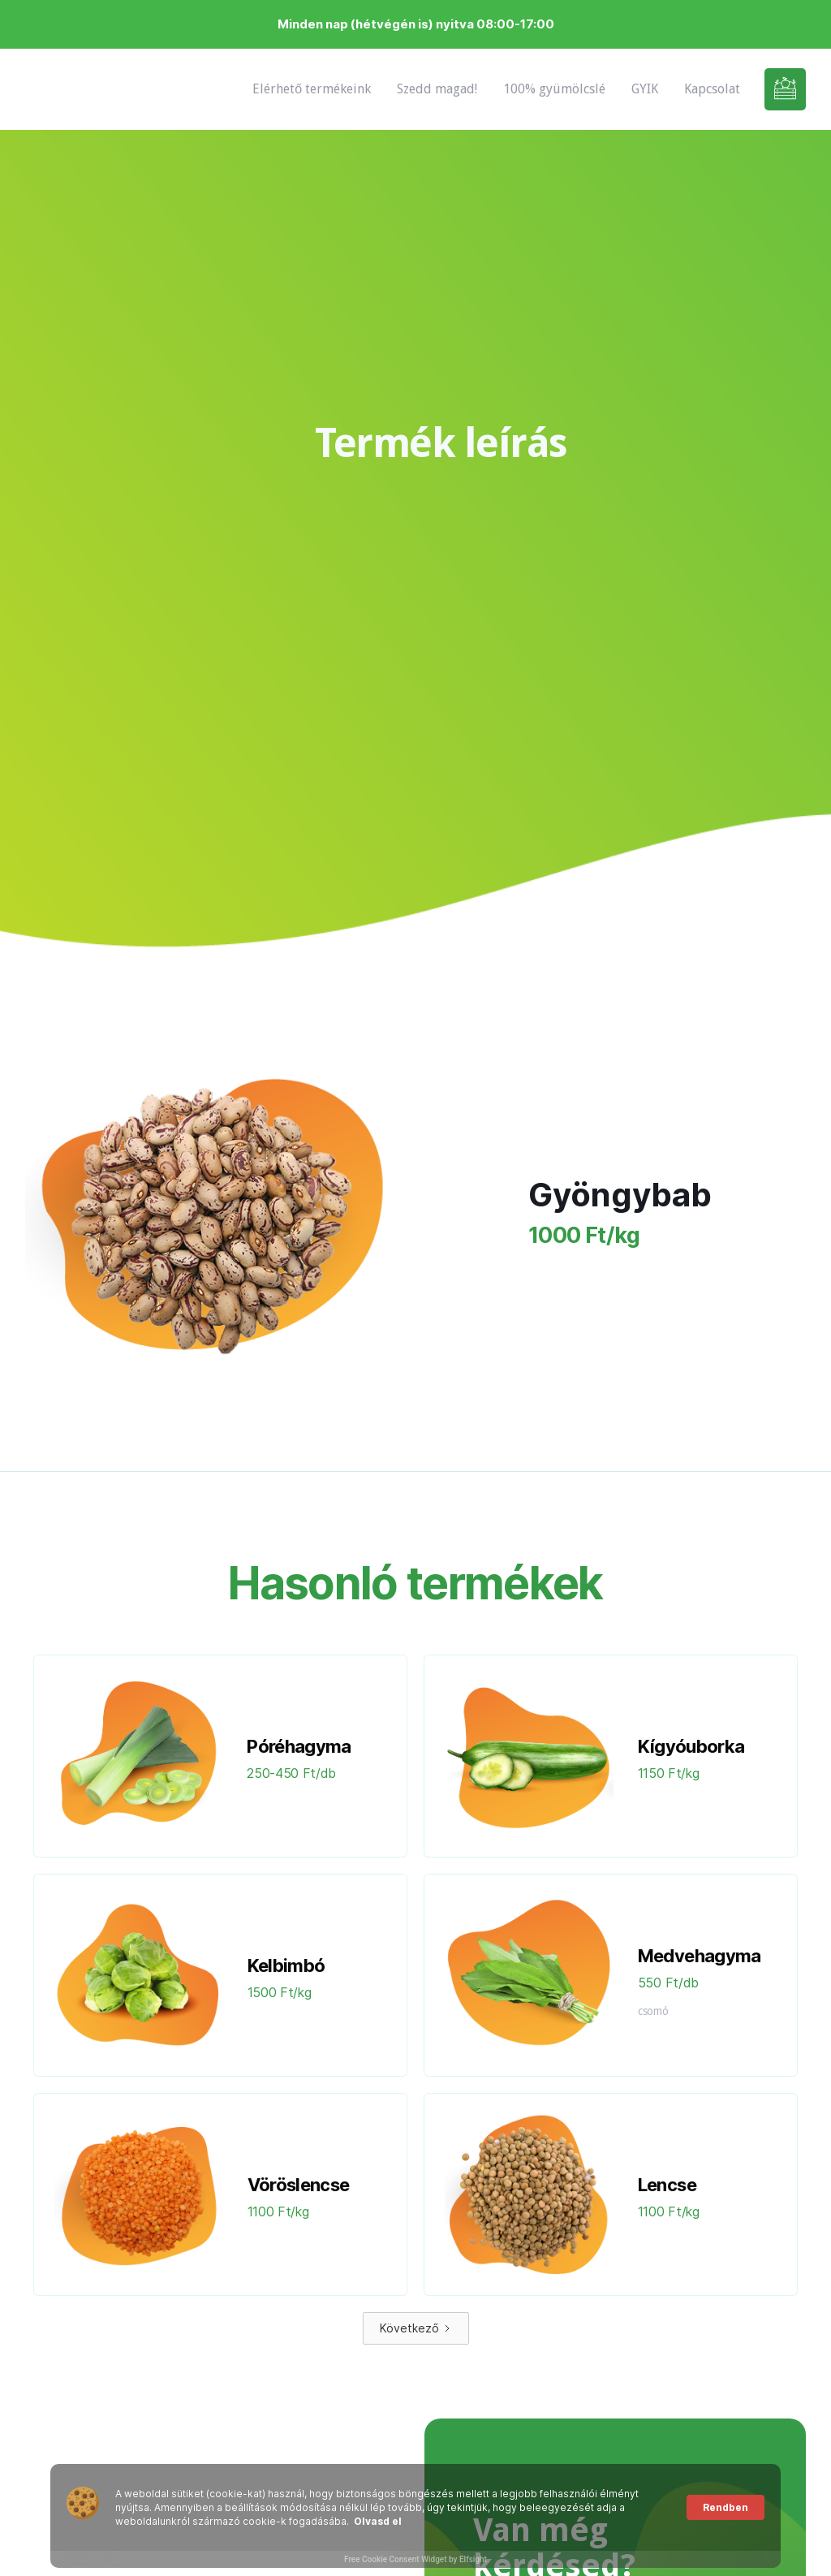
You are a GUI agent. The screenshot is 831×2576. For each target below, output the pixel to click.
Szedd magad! (437, 89)
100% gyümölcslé (554, 89)
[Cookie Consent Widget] (415, 2516)
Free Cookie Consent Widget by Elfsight (415, 2559)
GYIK (644, 89)
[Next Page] (416, 2328)
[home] (73, 89)
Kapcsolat (712, 89)
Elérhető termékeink (311, 89)
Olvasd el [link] (378, 2521)
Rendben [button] (725, 2507)
